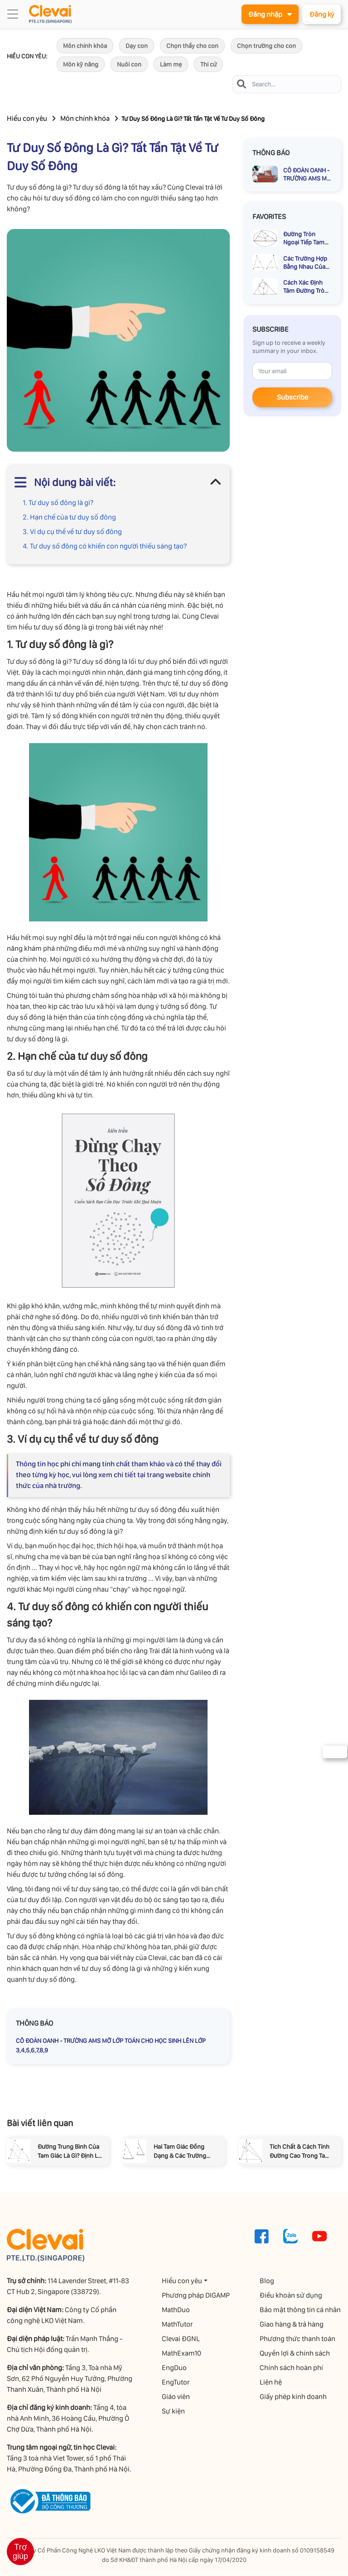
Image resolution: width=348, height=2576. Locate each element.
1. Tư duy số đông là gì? (58, 503)
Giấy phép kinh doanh (293, 2397)
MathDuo (176, 2310)
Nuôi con (129, 64)
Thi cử (208, 64)
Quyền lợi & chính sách (295, 2353)
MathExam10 (182, 2353)
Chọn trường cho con (266, 46)
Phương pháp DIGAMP (196, 2295)
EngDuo (174, 2368)
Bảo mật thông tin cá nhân (300, 2310)
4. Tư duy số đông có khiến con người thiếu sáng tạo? (105, 546)
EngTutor (176, 2382)
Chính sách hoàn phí (292, 2368)
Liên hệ (271, 2382)
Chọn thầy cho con (192, 46)
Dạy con (137, 46)
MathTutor (177, 2324)
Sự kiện (173, 2411)
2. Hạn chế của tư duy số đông (69, 517)
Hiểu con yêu (27, 118)
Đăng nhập (268, 14)
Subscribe (292, 397)
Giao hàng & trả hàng (292, 2324)
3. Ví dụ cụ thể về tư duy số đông (72, 532)
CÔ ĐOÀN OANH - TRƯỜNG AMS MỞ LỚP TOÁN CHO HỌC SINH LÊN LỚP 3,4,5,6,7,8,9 (111, 2045)
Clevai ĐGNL (181, 2339)
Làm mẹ (171, 64)
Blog (267, 2281)
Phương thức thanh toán (298, 2339)
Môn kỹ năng (80, 64)
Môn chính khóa (85, 46)
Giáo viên (176, 2397)
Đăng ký (321, 14)
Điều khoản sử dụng (291, 2295)
